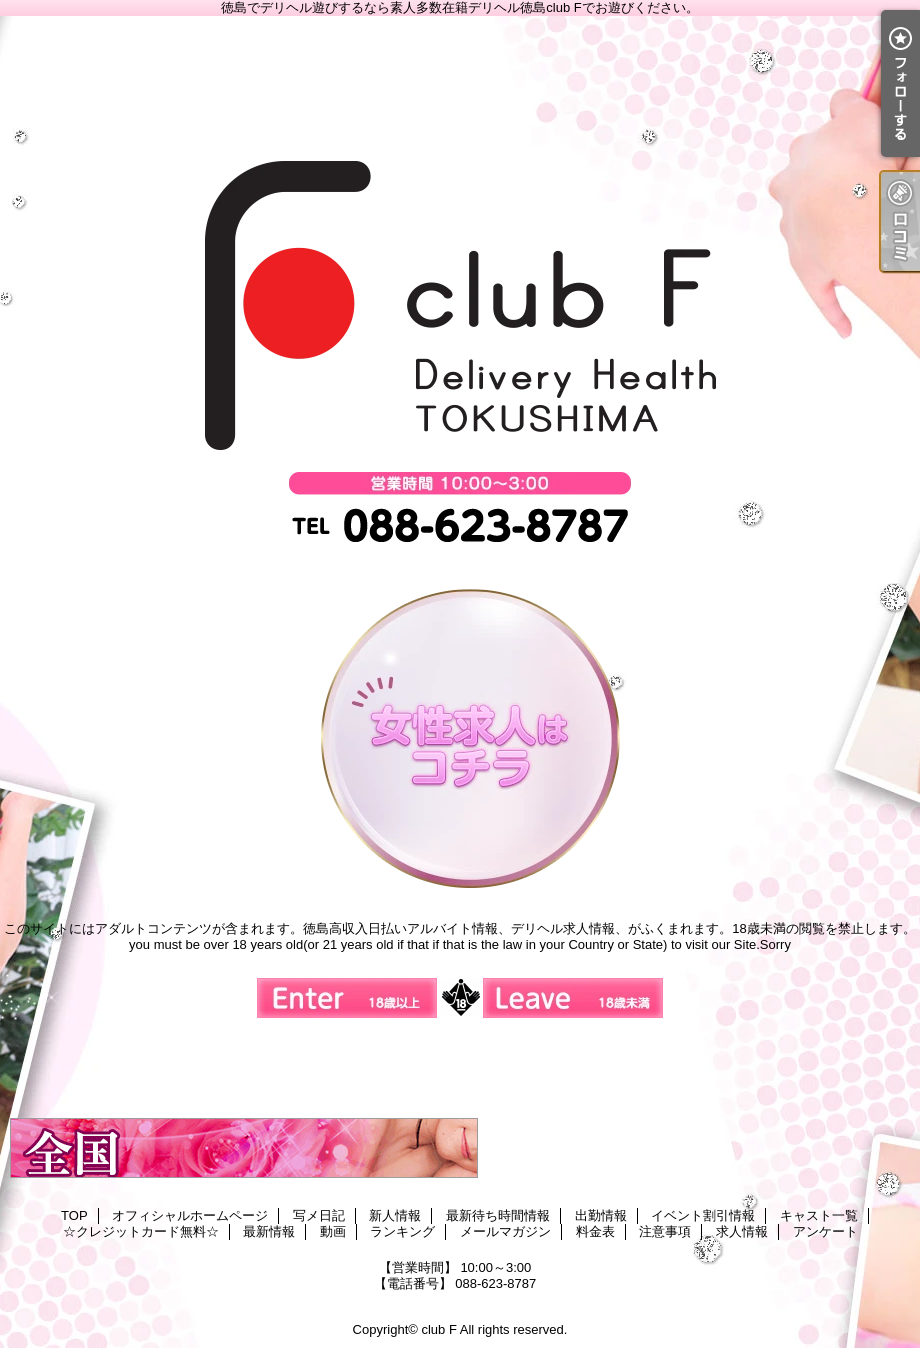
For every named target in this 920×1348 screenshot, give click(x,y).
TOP (74, 1215)
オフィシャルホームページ (190, 1215)
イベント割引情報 (703, 1215)
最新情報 (269, 1231)
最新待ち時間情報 (498, 1215)
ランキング (402, 1231)
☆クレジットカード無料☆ (141, 1231)
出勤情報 (601, 1215)
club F (438, 1329)
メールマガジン (505, 1231)
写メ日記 (319, 1215)
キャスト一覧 (819, 1215)
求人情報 (742, 1231)
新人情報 (395, 1215)
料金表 (595, 1231)
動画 (333, 1231)
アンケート (825, 1231)
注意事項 (665, 1231)
